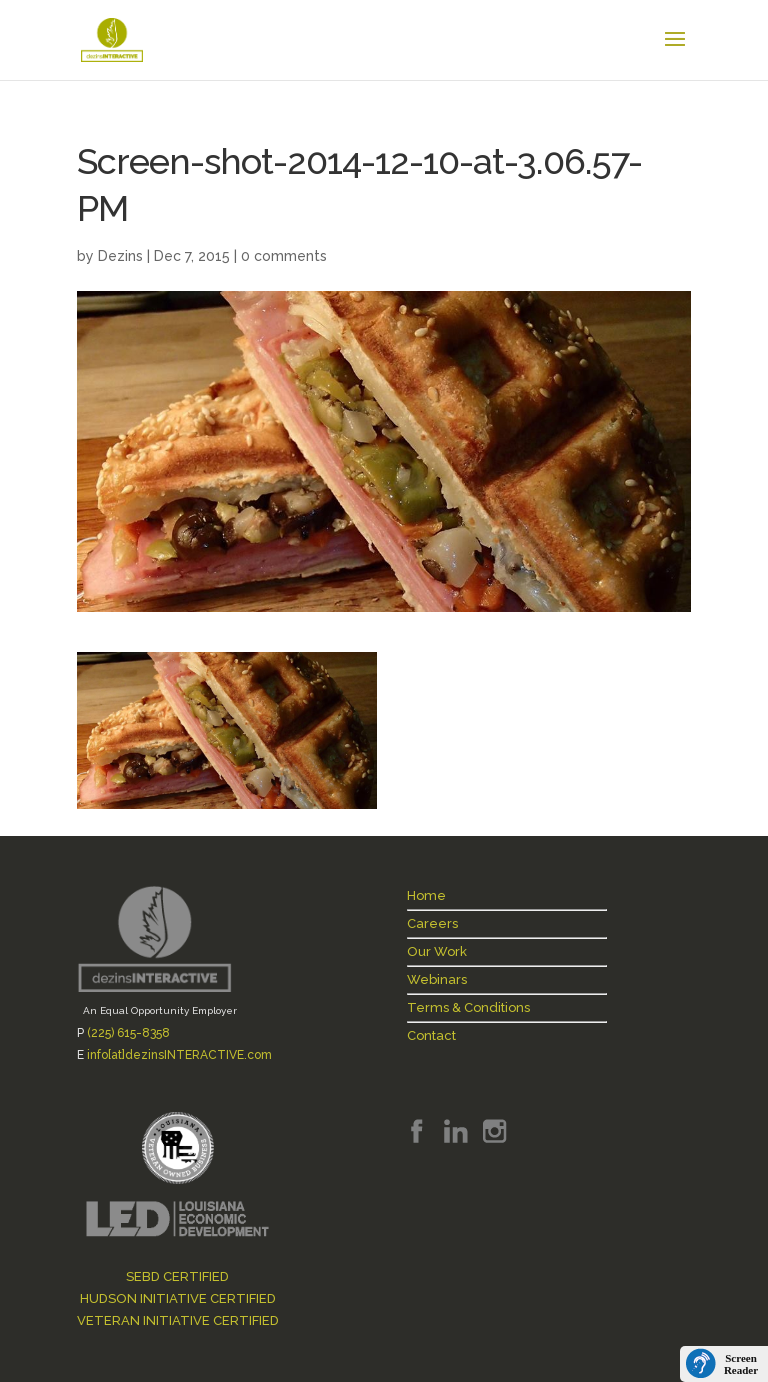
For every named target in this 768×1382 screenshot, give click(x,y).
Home (426, 895)
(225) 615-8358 (128, 1033)
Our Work (437, 951)
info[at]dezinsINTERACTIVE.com (179, 1055)
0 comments (284, 256)
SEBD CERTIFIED (177, 1276)
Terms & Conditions (468, 1007)
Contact (431, 1035)
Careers (432, 923)
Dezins (120, 256)
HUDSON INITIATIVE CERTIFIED (178, 1298)
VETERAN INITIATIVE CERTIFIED (178, 1320)
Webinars (437, 979)
